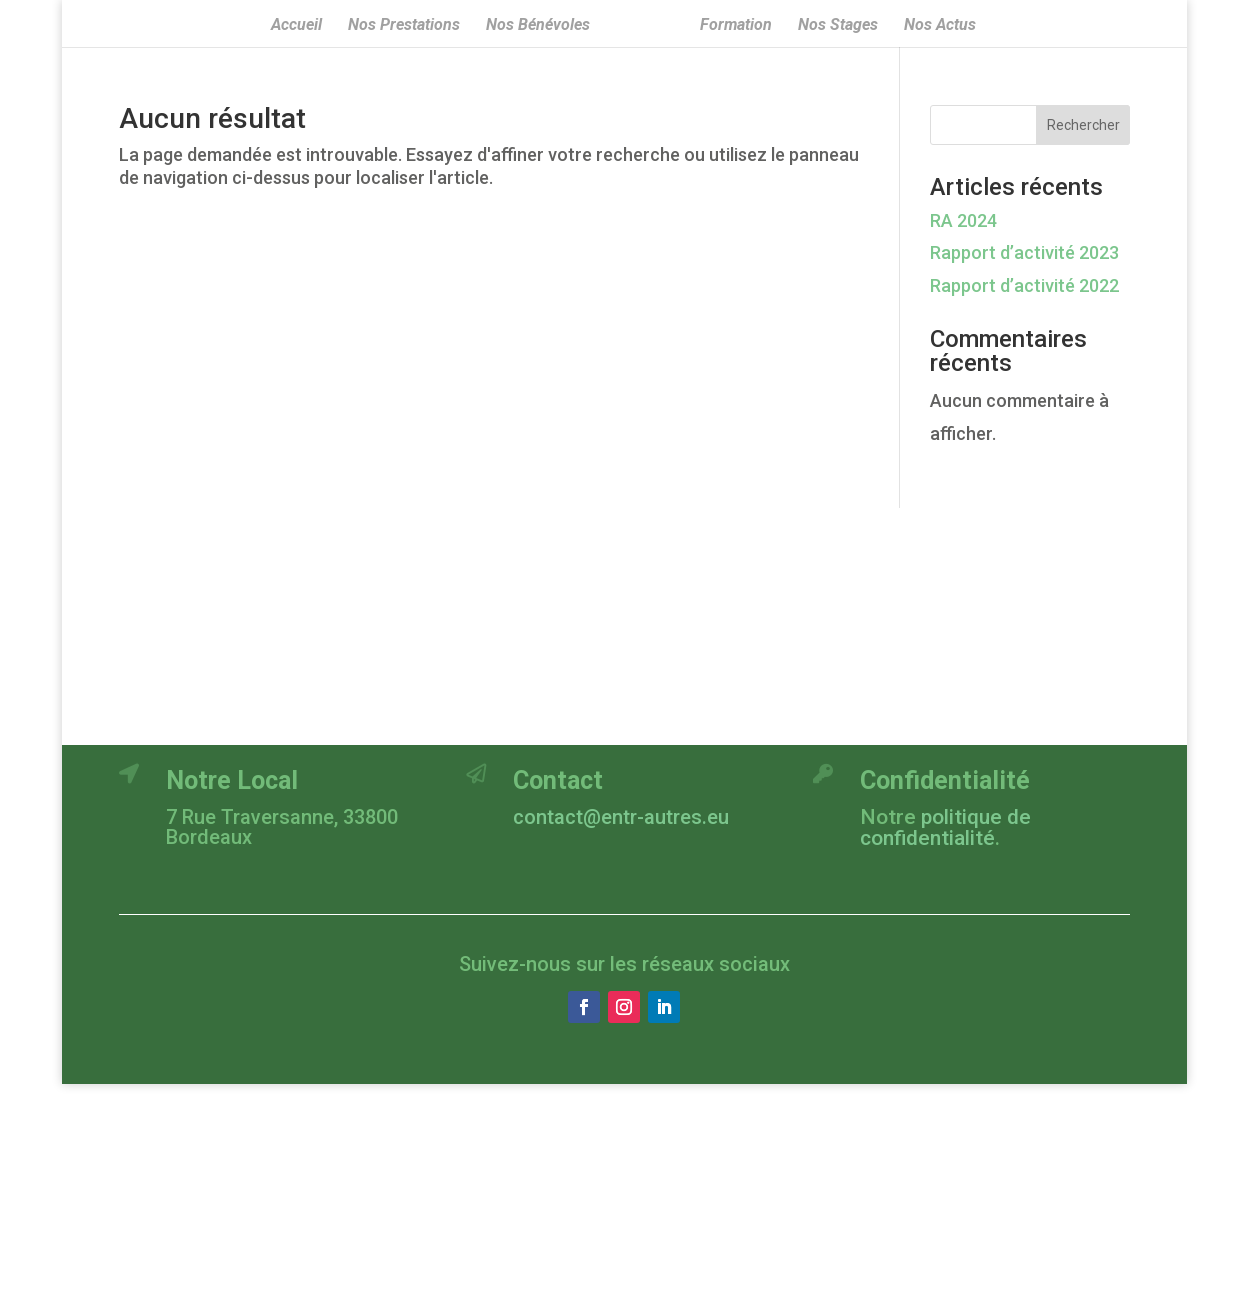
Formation (736, 26)
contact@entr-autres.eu (621, 817)
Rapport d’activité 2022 (1024, 285)
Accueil (296, 26)
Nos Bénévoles (538, 26)
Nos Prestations (404, 26)
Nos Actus (940, 26)
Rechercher (1083, 125)
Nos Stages (838, 26)
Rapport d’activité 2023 (1024, 252)
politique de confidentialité (945, 827)
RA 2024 (963, 220)
